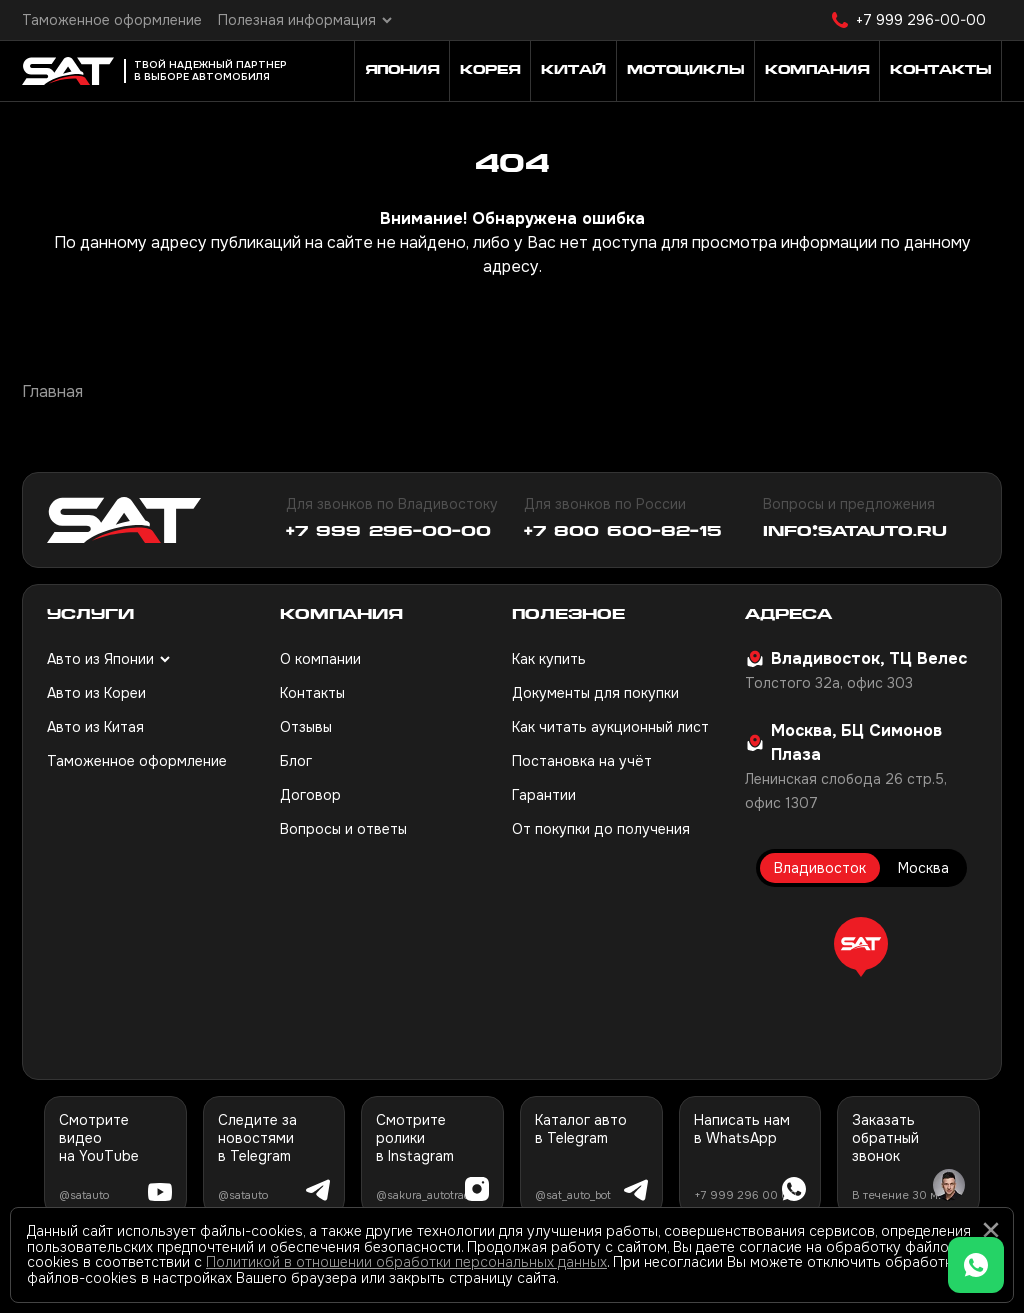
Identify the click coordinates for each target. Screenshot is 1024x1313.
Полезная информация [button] (297, 20)
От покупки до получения (601, 829)
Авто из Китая (95, 727)
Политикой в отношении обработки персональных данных (406, 1262)
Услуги (90, 615)
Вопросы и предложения (849, 504)
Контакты (312, 693)
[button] (861, 947)
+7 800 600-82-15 (623, 532)
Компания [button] (817, 71)
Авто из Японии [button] (100, 659)
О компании (320, 659)
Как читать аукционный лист (610, 727)
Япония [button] (402, 71)
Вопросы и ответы (343, 829)
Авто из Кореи (96, 693)
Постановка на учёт (582, 761)
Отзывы (306, 727)
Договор (310, 795)
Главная (52, 391)
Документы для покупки (595, 693)
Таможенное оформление (112, 20)
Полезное (568, 615)
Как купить (549, 659)
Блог (296, 761)
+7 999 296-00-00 (921, 20)
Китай (573, 71)
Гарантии (544, 795)
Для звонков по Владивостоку (392, 504)
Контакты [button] (940, 71)
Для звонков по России (605, 504)
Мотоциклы (685, 71)
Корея (490, 71)
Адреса (788, 615)
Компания (341, 615)
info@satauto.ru (855, 532)
